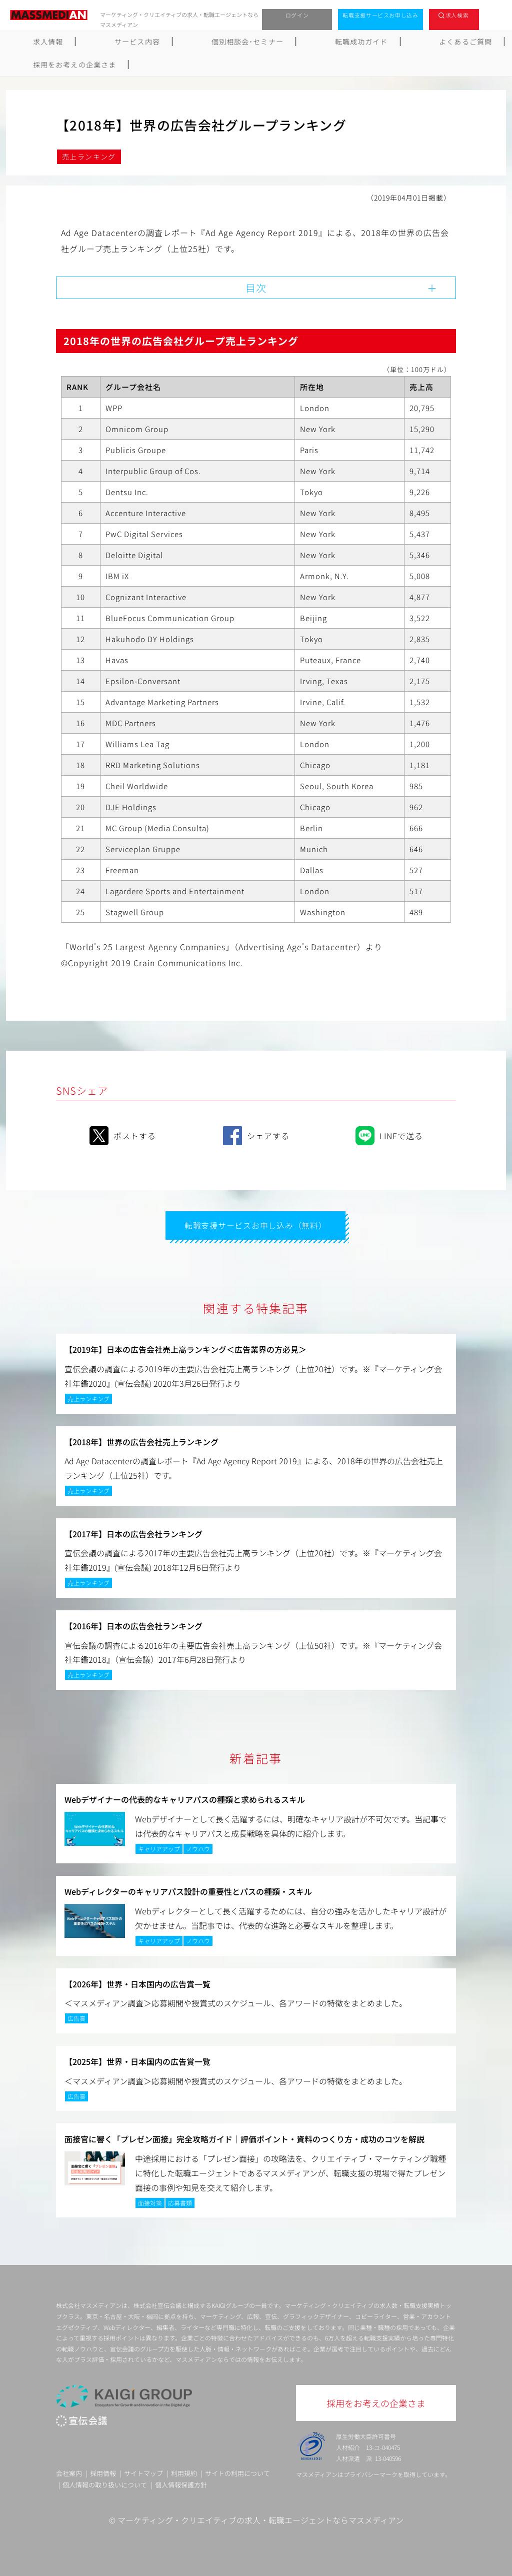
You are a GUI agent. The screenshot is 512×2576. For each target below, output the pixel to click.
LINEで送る (389, 1134)
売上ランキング (89, 157)
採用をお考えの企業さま (452, 41)
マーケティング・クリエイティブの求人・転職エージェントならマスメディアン (261, 2519)
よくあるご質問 (359, 41)
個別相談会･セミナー (194, 41)
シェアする (256, 1134)
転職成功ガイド (281, 41)
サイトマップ (143, 2471)
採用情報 (103, 2471)
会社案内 (69, 2471)
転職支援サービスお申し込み (380, 15)
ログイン (297, 15)
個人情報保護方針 (181, 2483)
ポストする (123, 1134)
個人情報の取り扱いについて (104, 2483)
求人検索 (457, 15)
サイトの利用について (237, 2471)
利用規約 (184, 2471)
